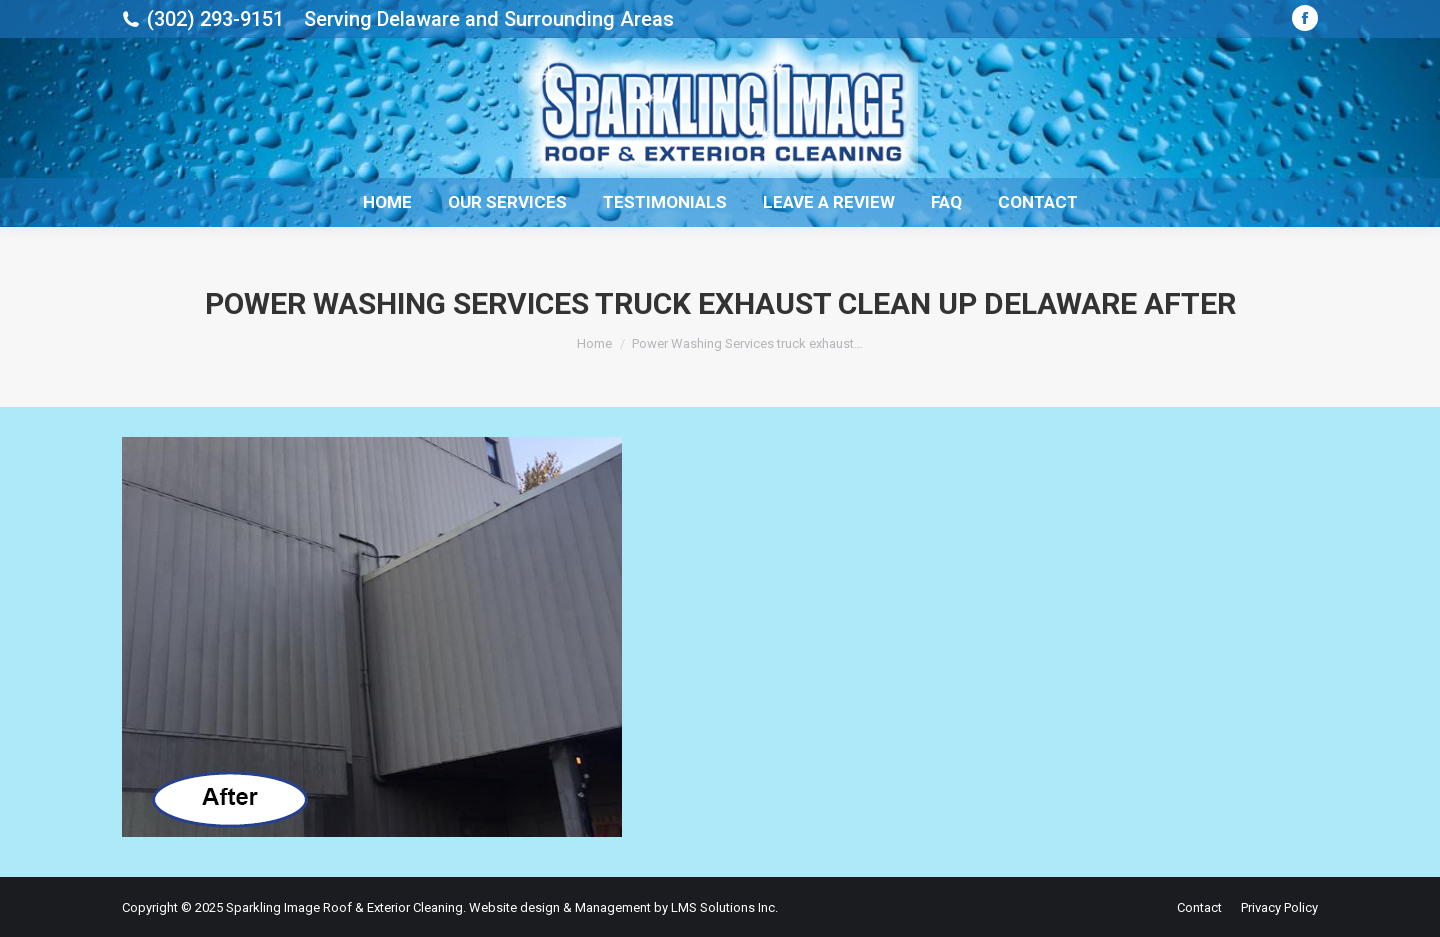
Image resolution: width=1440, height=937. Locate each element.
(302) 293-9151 (215, 19)
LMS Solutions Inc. (724, 907)
